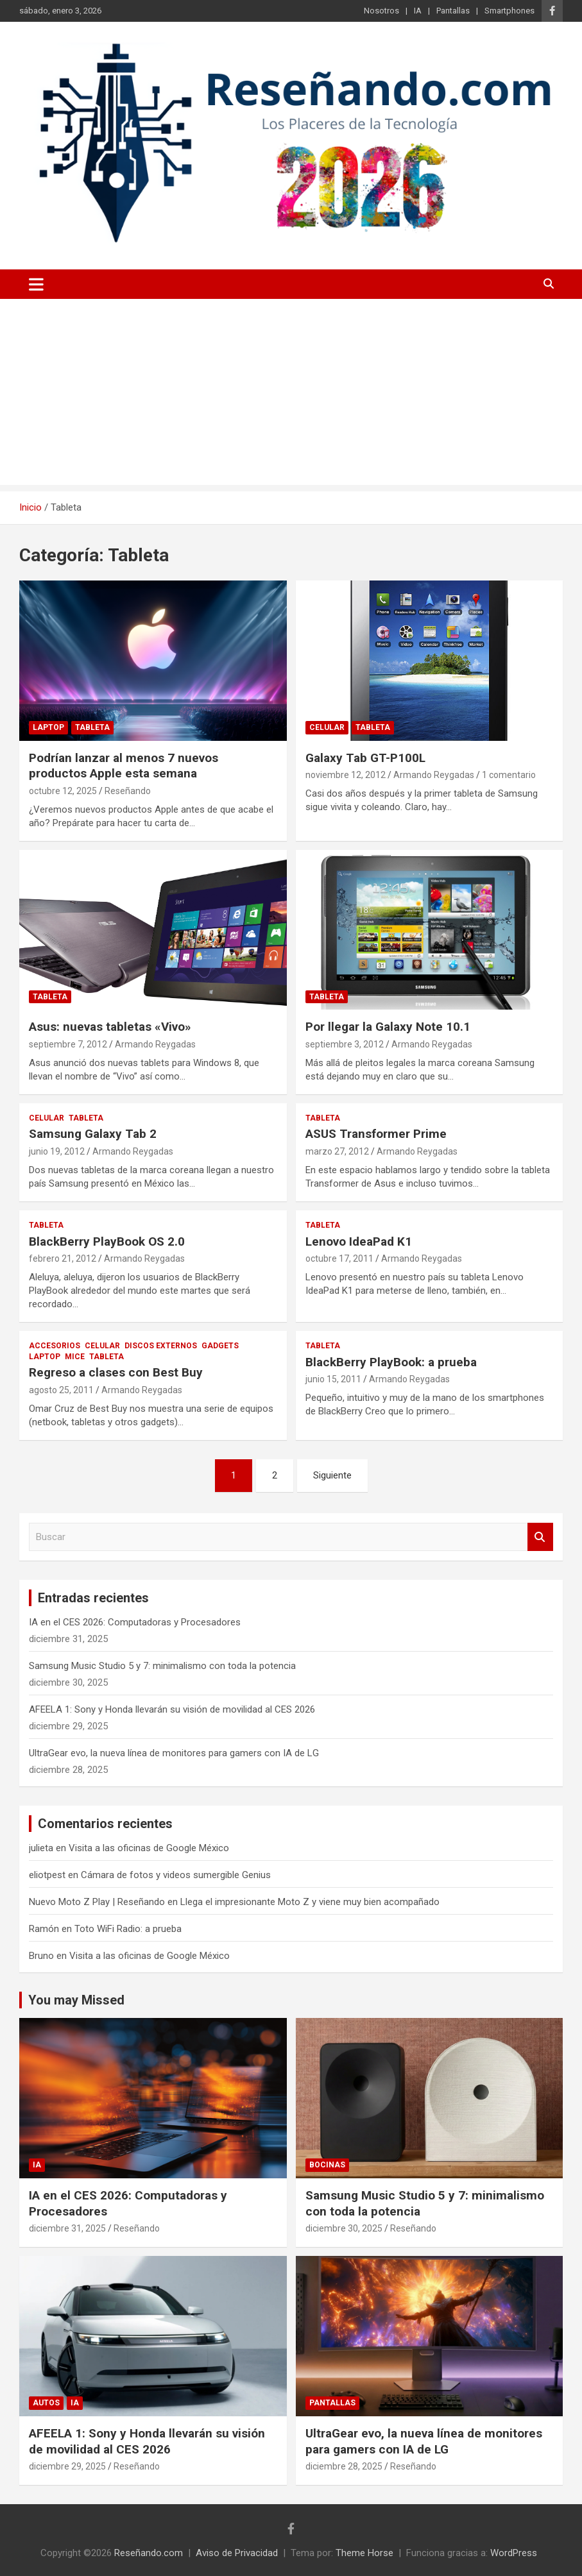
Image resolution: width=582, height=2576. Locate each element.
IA (418, 10)
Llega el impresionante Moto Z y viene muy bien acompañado (310, 1902)
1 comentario (509, 775)
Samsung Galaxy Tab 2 (93, 1133)
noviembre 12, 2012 (345, 775)
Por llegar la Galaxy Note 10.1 (387, 1026)
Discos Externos (160, 1345)
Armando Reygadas (433, 775)
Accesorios (54, 1345)
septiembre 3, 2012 (344, 1044)
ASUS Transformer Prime (376, 1133)
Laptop (48, 727)
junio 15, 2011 (333, 1379)
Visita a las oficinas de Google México (149, 1848)
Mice (75, 1356)
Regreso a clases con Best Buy (116, 1372)
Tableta (92, 727)
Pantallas (453, 10)
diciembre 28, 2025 (343, 2466)
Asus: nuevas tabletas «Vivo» (110, 1026)
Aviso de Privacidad (237, 2553)
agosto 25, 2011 (61, 1390)
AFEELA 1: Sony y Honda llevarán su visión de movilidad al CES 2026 (172, 1709)
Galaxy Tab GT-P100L (365, 757)
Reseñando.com (148, 2553)
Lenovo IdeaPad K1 (358, 1241)
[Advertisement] (291, 395)
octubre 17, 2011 (339, 1258)
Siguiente (332, 1475)
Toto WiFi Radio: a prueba (128, 1929)
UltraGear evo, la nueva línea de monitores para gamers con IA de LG (174, 1753)
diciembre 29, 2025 (67, 2466)
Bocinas (327, 2164)
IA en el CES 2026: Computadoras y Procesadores (135, 1622)
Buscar (540, 1537)
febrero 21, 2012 (62, 1258)
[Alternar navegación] (36, 284)
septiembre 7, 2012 (68, 1044)
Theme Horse (364, 2553)
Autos (46, 2402)
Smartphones (509, 10)
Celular (327, 727)
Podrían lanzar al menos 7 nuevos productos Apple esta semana (123, 765)
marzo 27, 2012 (337, 1151)
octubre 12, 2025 (63, 791)
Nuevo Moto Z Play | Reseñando (97, 1902)
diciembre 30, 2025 (343, 2228)
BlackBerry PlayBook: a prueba (391, 1362)
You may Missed (76, 2000)
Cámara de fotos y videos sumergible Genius (176, 1875)
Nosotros (381, 10)
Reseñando (128, 791)
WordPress (513, 2553)
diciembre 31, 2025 (67, 2228)
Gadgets (220, 1345)
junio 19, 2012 (57, 1151)
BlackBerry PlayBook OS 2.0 (107, 1241)
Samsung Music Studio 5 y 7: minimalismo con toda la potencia (162, 1666)
